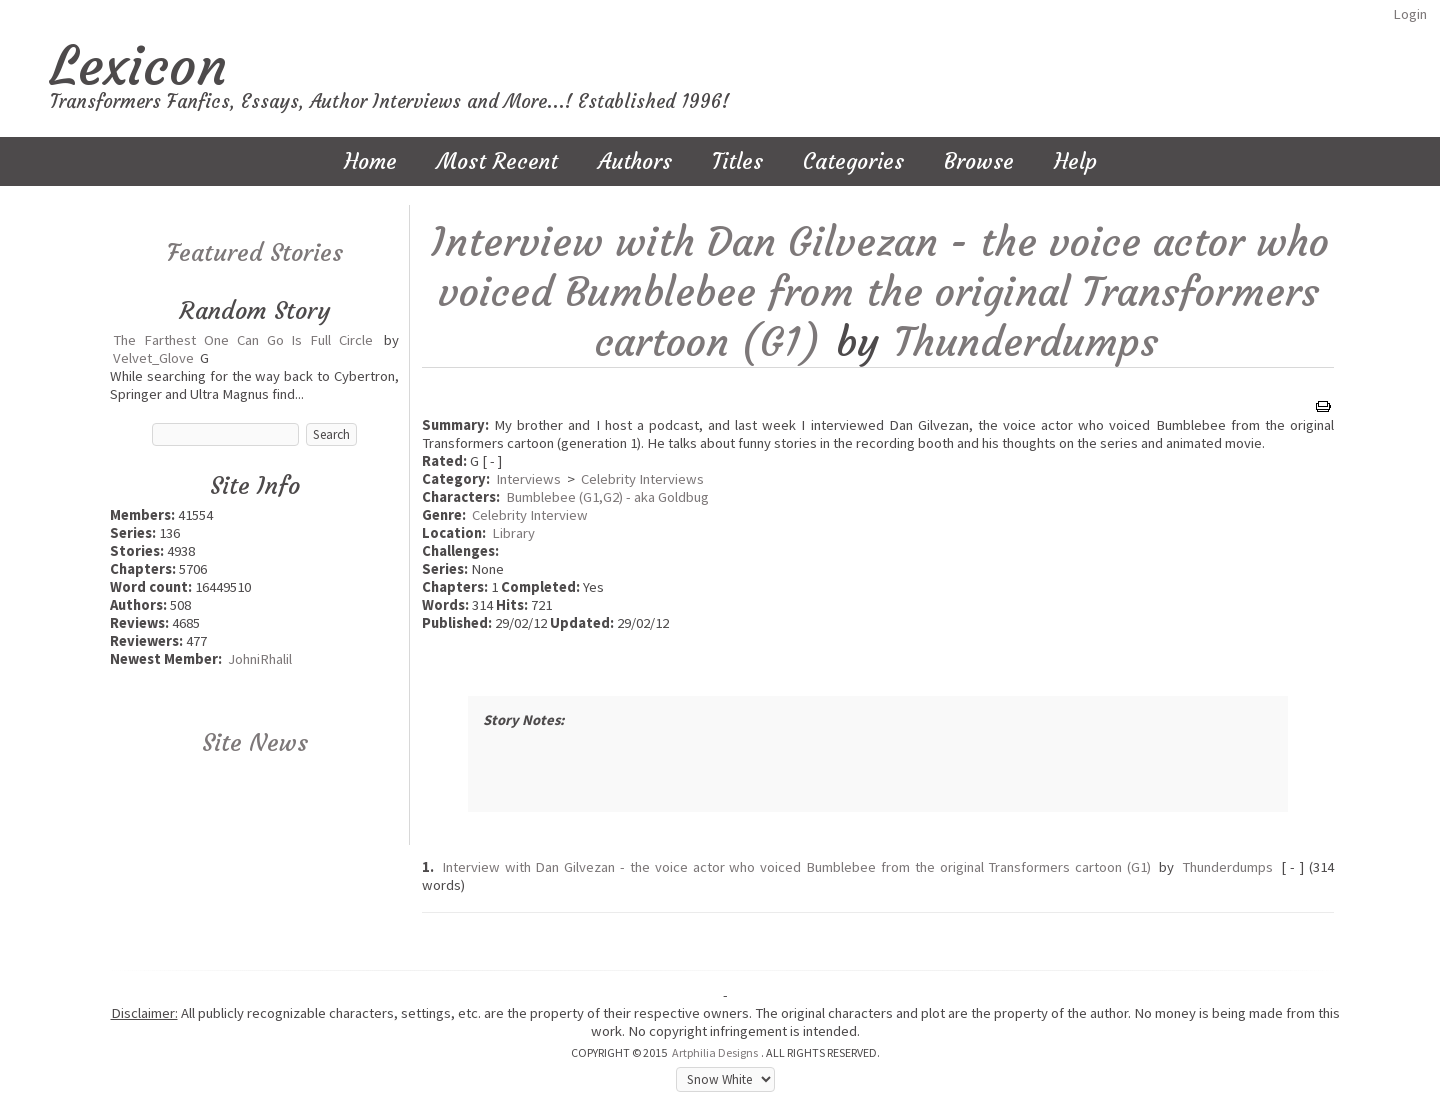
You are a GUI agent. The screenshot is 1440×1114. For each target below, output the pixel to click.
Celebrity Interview (530, 515)
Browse (979, 161)
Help (1075, 161)
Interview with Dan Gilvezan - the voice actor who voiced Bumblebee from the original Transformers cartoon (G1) (880, 292)
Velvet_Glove (153, 358)
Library (513, 533)
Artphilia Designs (715, 1052)
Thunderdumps (1026, 342)
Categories (853, 161)
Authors (635, 161)
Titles (737, 161)
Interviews (528, 479)
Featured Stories (255, 253)
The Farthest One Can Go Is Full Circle (243, 340)
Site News (255, 743)
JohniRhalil (260, 659)
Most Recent (497, 161)
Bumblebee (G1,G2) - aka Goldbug (607, 497)
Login (1410, 14)
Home (370, 161)
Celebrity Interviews (642, 479)
